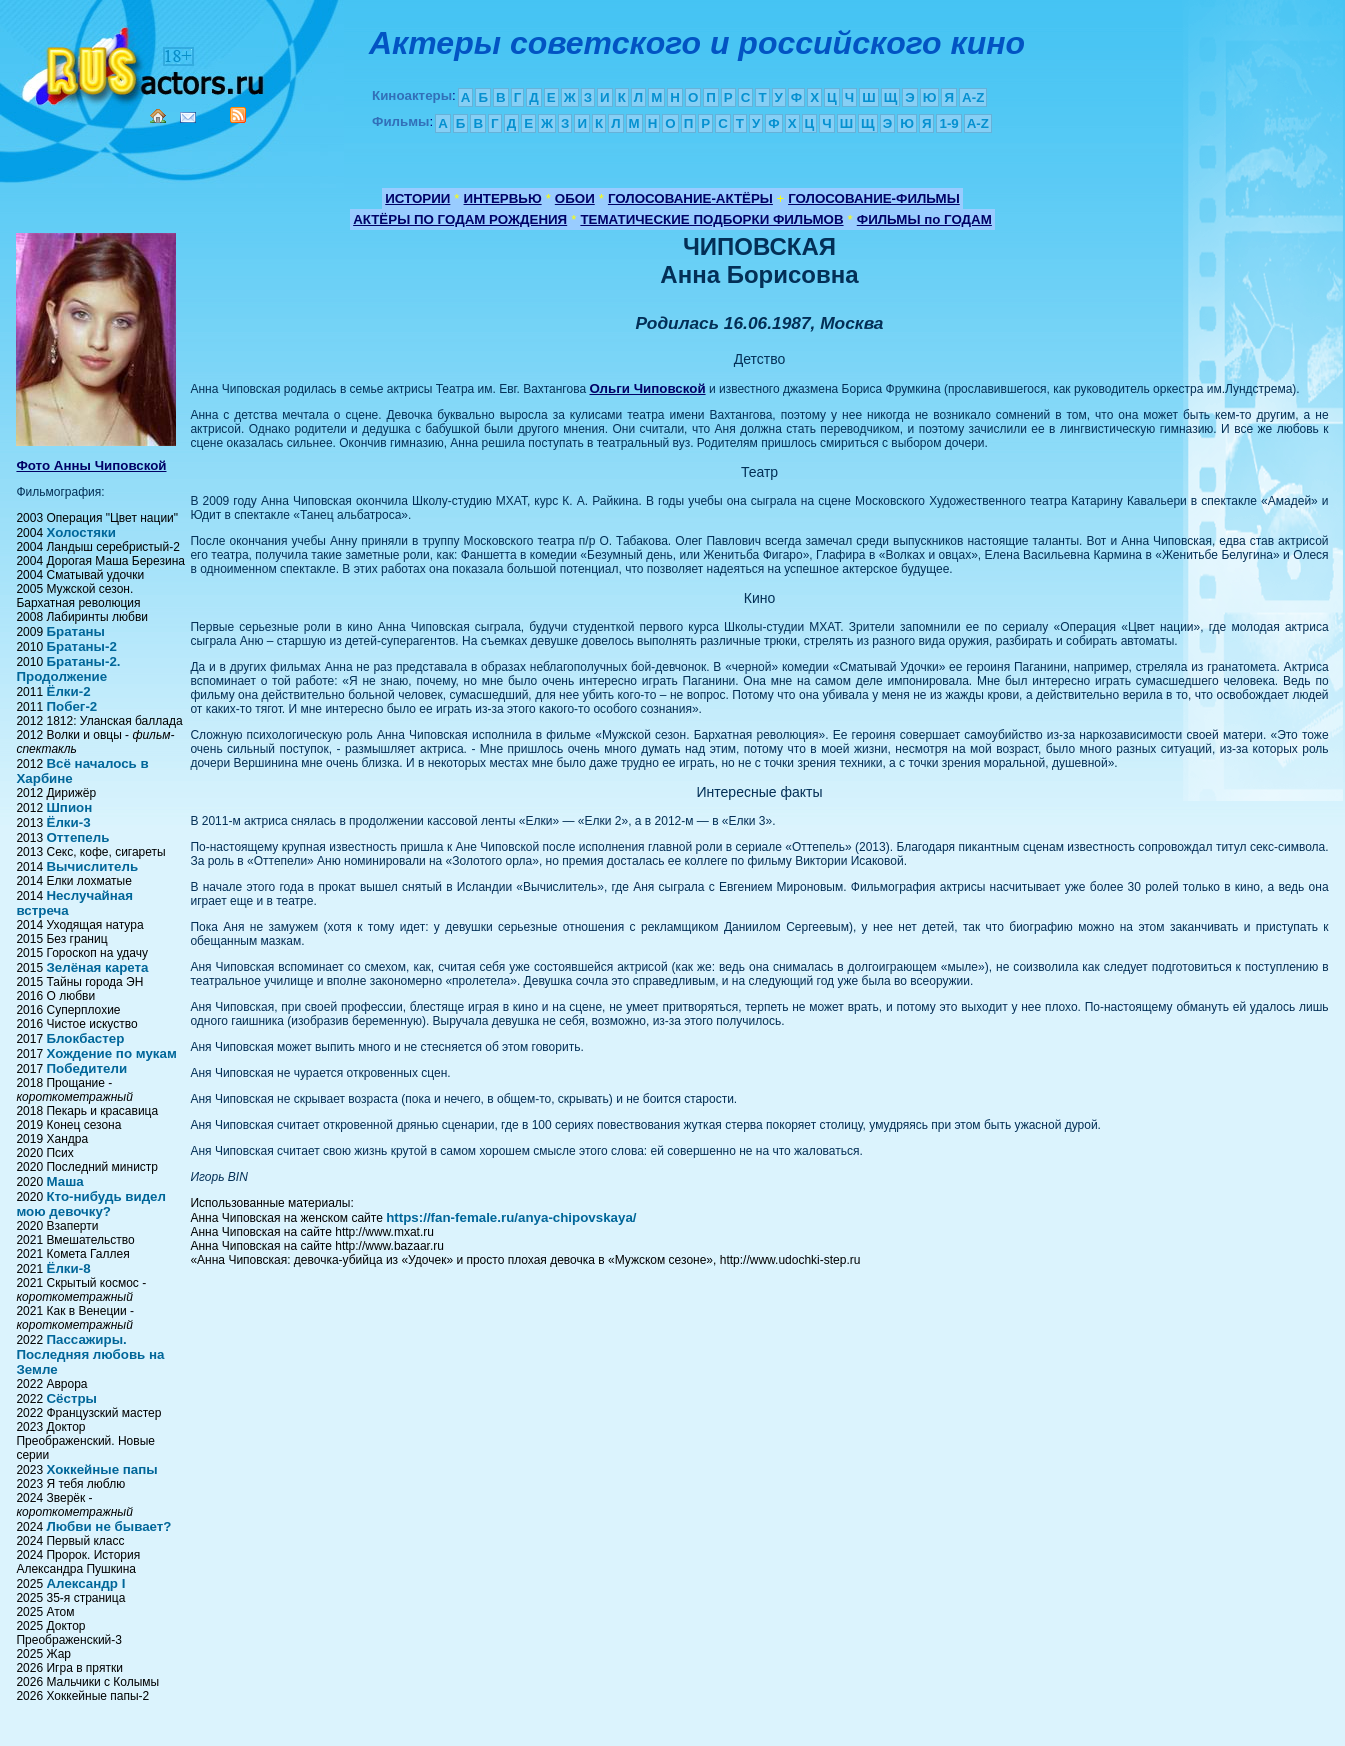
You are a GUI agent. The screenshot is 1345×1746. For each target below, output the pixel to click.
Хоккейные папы (101, 1469)
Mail (188, 117)
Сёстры (71, 1398)
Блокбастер (85, 1038)
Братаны (75, 631)
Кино (145, 62)
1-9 (948, 123)
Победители (86, 1068)
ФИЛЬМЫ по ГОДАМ (924, 219)
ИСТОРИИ (417, 198)
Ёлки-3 (68, 822)
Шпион (69, 807)
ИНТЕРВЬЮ (503, 198)
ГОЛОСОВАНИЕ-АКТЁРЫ (690, 198)
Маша (64, 1181)
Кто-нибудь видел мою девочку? (91, 1204)
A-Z (973, 97)
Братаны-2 (81, 646)
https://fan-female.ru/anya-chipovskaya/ (511, 1217)
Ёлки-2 (68, 691)
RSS (238, 115)
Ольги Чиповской (647, 388)
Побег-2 (71, 706)
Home (158, 116)
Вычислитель (92, 866)
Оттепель (77, 837)
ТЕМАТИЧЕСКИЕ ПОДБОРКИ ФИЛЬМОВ (711, 219)
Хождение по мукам (111, 1053)
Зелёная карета (97, 967)
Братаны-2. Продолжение (68, 669)
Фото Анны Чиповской (91, 465)
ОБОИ (575, 198)
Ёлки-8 (68, 1268)
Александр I (85, 1583)
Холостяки (80, 532)
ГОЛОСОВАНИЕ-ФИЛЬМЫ (874, 198)
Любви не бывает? (108, 1526)
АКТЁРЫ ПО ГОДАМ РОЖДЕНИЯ (460, 219)
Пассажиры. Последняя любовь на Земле (90, 1354)
